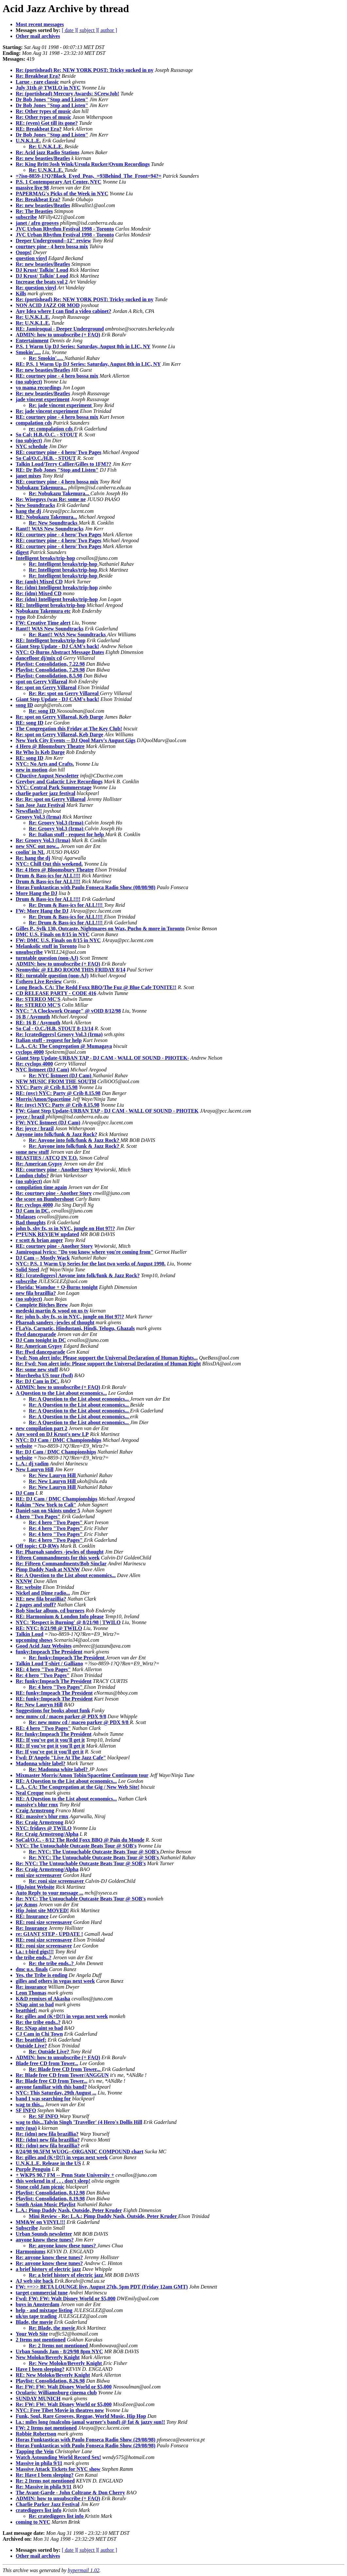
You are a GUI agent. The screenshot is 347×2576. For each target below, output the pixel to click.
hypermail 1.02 (83, 2570)
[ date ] (69, 30)
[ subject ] (87, 30)
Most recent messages (40, 24)
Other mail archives (38, 36)
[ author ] (107, 30)
